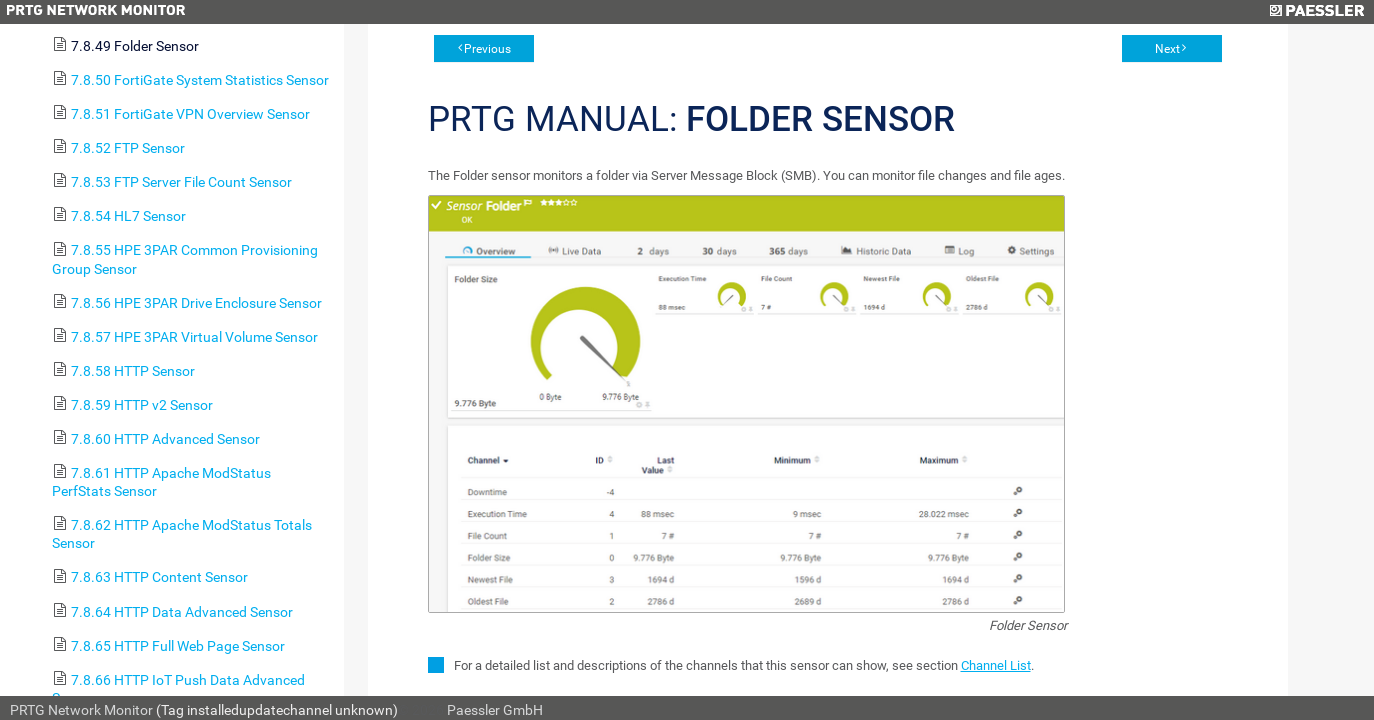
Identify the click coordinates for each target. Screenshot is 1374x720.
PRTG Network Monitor (81, 710)
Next (1167, 49)
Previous (487, 49)
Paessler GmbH (495, 710)
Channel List (996, 665)
